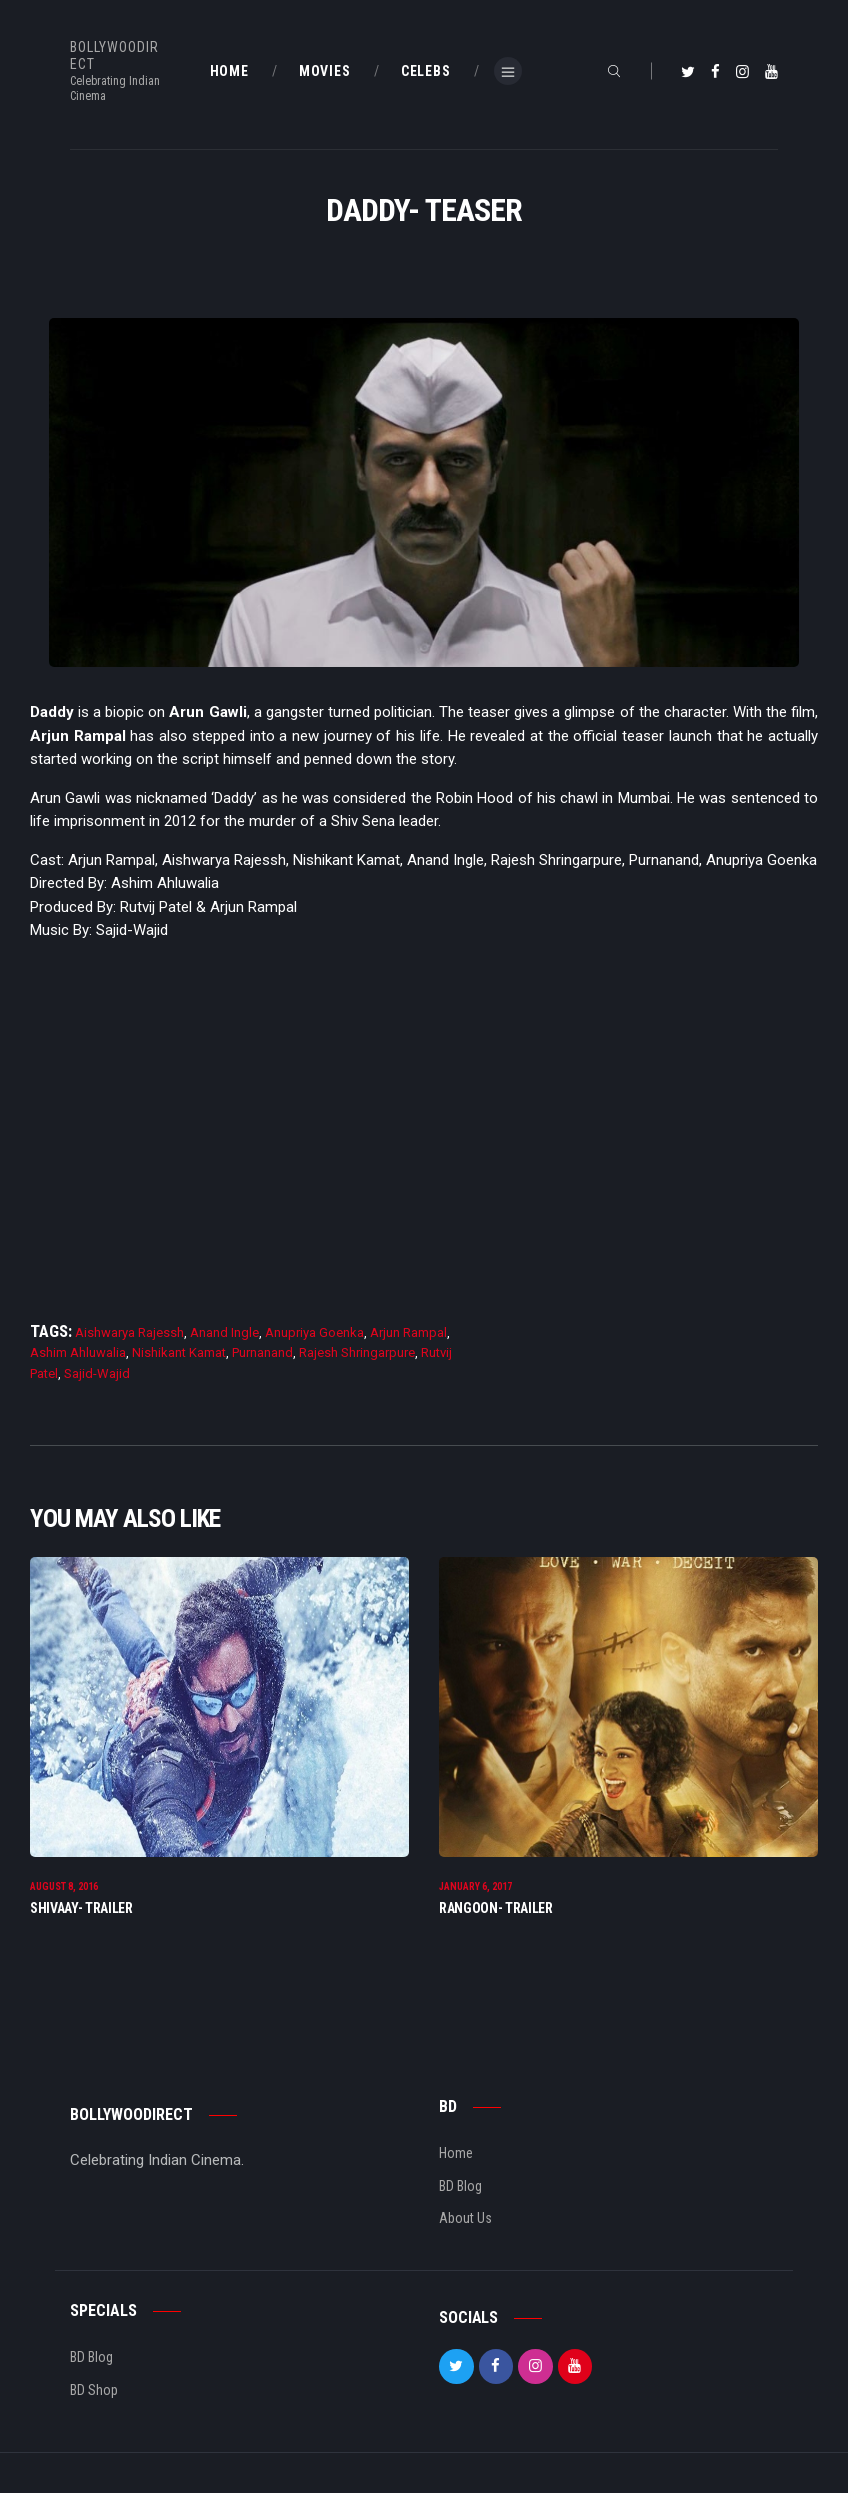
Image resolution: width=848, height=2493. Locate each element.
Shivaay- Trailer (81, 1908)
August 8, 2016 (64, 1886)
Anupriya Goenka (314, 1332)
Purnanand (262, 1352)
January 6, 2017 (475, 1886)
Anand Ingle (224, 1332)
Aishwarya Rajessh (129, 1332)
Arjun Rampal (408, 1332)
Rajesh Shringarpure (357, 1352)
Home (456, 2153)
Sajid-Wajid (97, 1373)
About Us (465, 2218)
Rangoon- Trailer (496, 1908)
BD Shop (94, 2390)
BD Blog (460, 2186)
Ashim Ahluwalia (78, 1352)
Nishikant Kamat (179, 1352)
